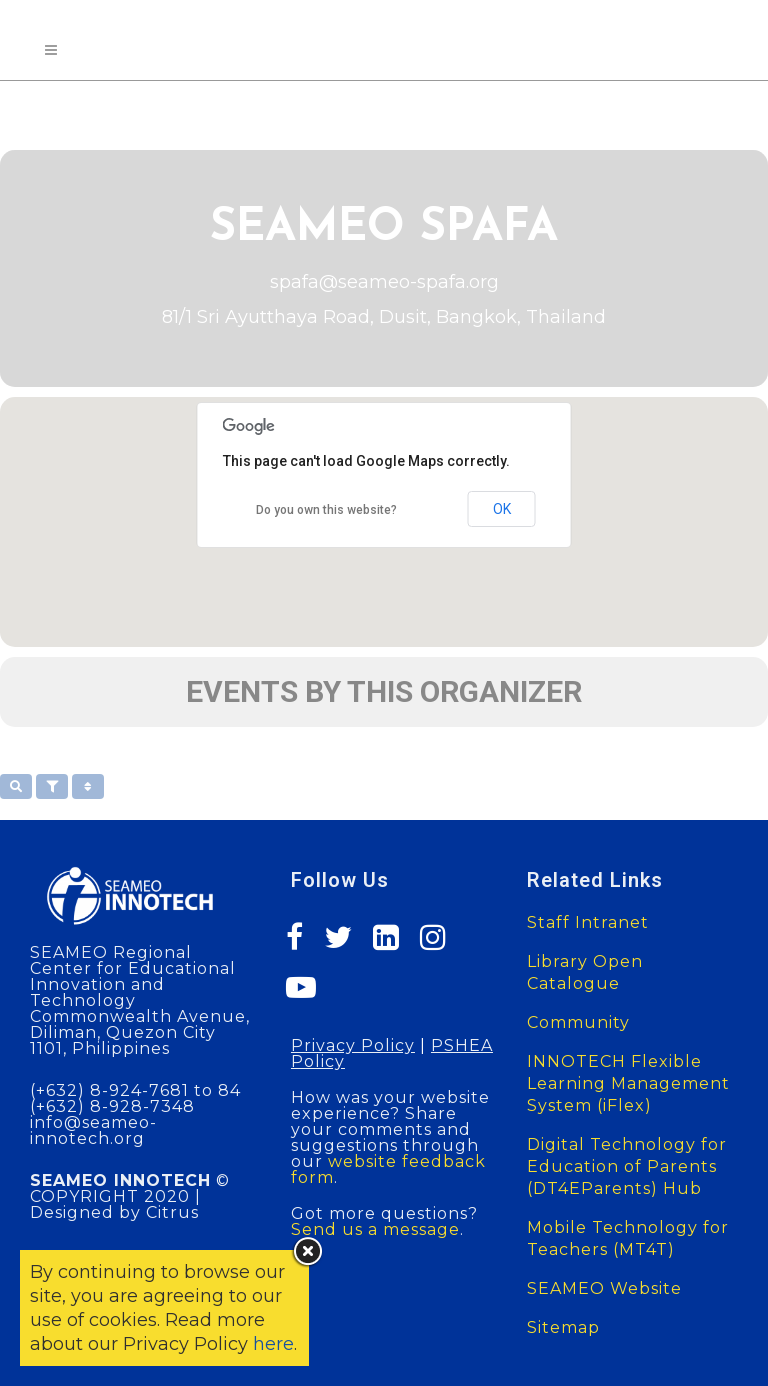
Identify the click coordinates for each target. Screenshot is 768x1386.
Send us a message (375, 1229)
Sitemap (563, 1327)
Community (578, 1022)
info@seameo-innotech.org (93, 1130)
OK (502, 509)
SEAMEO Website (604, 1288)
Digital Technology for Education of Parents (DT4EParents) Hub (627, 1166)
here (273, 1344)
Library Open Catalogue (585, 972)
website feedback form (388, 1169)
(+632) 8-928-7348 (112, 1106)
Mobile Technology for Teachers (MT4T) (628, 1238)
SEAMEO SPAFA (384, 228)
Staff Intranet (588, 922)
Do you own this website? (326, 510)
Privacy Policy (353, 1045)
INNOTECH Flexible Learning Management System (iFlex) (628, 1083)
